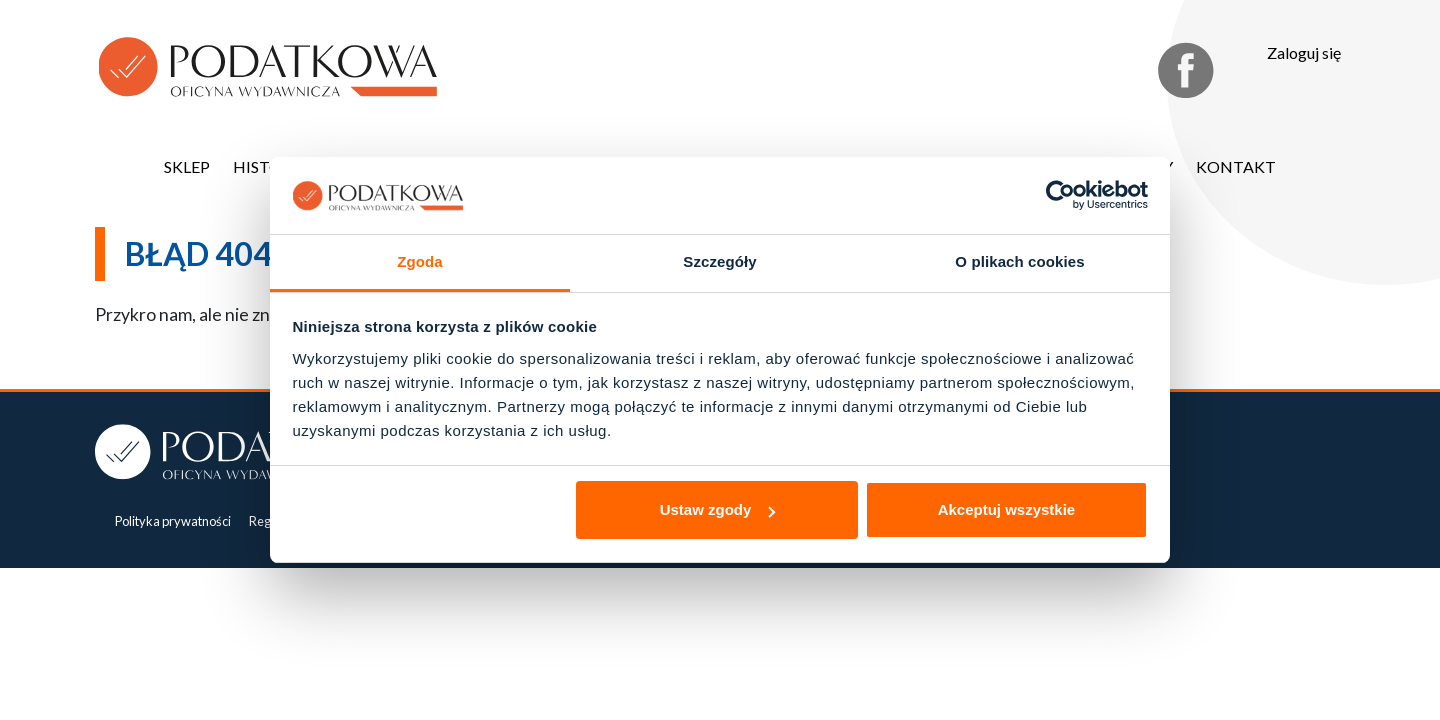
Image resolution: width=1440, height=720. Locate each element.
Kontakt (1236, 166)
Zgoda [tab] (420, 261)
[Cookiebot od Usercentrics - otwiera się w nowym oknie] (1060, 196)
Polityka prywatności (173, 521)
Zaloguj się (1304, 52)
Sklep (187, 166)
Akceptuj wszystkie (1007, 509)
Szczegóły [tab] (719, 261)
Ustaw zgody (718, 509)
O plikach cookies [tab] (1019, 261)
